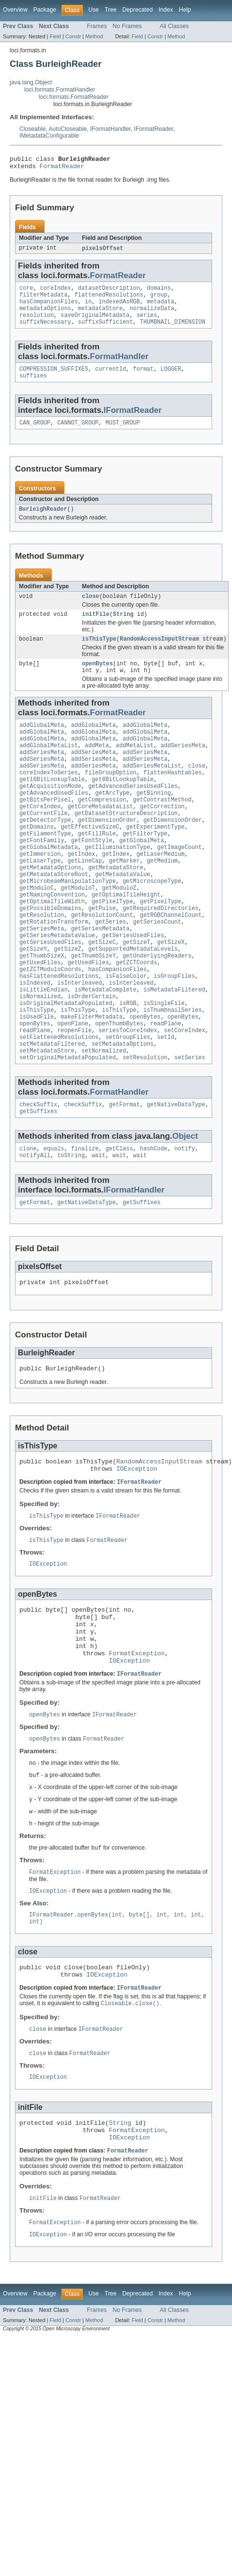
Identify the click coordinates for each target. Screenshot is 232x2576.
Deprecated (138, 9)
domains (159, 292)
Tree (111, 9)
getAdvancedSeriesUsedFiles (133, 813)
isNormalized (40, 1054)
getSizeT (136, 992)
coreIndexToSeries (48, 798)
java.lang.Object (31, 82)
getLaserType (40, 899)
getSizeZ (67, 1000)
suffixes (33, 387)
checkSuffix (38, 1172)
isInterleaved (79, 1038)
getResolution (41, 961)
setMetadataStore (47, 1116)
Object (185, 1204)
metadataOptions (45, 315)
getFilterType (145, 868)
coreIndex (55, 292)
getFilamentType (45, 868)
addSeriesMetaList (152, 790)
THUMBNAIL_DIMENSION (172, 331)
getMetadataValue (122, 914)
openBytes (97, 680)
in (88, 308)
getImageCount (179, 883)
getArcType (112, 821)
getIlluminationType (117, 883)
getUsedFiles (40, 1015)
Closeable (32, 129)
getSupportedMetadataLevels (133, 1000)
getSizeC (102, 992)
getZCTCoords (136, 1015)
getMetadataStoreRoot (53, 914)
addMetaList (135, 767)
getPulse (102, 953)
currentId (110, 379)
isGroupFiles (174, 1031)
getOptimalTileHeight (126, 938)
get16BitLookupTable (52, 806)
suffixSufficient (105, 331)
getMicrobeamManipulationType (67, 922)
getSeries (110, 969)
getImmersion (40, 891)
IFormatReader (153, 129)
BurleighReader (43, 522)
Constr (73, 36)
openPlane (72, 1085)
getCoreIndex (40, 837)
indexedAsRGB (118, 308)
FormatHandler (119, 365)
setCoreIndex (184, 1093)
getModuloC (36, 930)
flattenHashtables (172, 798)
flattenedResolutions (109, 300)
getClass (119, 1218)
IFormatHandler (110, 129)
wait (98, 1225)
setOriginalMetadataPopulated (67, 1124)
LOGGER (170, 379)
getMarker (124, 899)
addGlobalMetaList (48, 767)
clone (28, 1218)
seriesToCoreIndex (127, 1093)
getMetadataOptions (50, 907)
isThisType (99, 655)
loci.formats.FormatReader (73, 97)
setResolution (145, 1124)
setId (165, 1100)
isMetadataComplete (106, 1046)
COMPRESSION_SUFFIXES (53, 379)
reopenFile (74, 1093)
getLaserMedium (161, 891)
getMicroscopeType (152, 922)
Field (55, 36)
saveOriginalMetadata (95, 323)
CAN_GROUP (34, 435)
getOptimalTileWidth (52, 945)
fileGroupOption (111, 798)
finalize (85, 1218)
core (26, 292)
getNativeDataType (176, 1172)
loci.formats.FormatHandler (59, 89)
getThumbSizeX (41, 1007)
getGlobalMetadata (48, 883)
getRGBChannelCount (171, 961)
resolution (36, 323)
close (90, 610)
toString (71, 1225)
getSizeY (33, 1000)
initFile (95, 629)
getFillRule (97, 868)
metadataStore (100, 315)
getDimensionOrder (107, 852)
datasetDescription (109, 292)
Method (94, 36)
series (147, 323)
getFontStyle (91, 876)
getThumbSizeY (93, 1007)
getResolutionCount (102, 961)
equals (54, 1218)
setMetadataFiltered (52, 1108)
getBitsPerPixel (45, 829)
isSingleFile (164, 1062)
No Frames (127, 26)
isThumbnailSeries (172, 1069)
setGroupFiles (128, 1100)
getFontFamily (41, 876)
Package (44, 9)
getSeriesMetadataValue (57, 984)
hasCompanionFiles (48, 308)
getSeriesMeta (41, 976)
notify (184, 1218)
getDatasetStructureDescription (126, 844)
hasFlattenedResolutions (58, 1031)
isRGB (128, 1062)
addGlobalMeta (41, 744)
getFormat (124, 1172)
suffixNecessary (45, 331)
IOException (136, 1545)
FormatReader (62, 168)
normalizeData (151, 315)
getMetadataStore (115, 907)
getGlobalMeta (141, 876)
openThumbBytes (119, 1085)
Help (185, 9)
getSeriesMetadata (100, 976)
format (143, 379)
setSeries (189, 1124)
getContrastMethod (162, 829)
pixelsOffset (102, 251)
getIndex (81, 891)
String (123, 629)
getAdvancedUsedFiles (53, 821)
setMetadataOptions (123, 1108)
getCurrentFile (43, 844)
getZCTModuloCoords (50, 1023)
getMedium (162, 899)
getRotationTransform (53, 969)
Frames (97, 26)
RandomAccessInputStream (159, 655)
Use (93, 9)
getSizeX (171, 992)
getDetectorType (45, 852)
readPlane (165, 1085)
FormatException (137, 1742)
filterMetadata (43, 300)
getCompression (102, 829)
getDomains (36, 860)
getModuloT (78, 930)
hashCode (154, 1218)
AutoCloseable (67, 129)
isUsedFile (36, 1077)
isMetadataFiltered (174, 1046)
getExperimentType (155, 860)
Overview (15, 9)
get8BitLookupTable (123, 806)
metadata (160, 308)
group (159, 300)
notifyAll (34, 1225)
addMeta (97, 767)
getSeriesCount (157, 969)
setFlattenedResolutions (58, 1100)
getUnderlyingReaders (157, 1007)
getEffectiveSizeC (90, 860)
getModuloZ (119, 930)
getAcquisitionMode (50, 813)
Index (165, 9)
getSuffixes (38, 1179)
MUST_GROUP (123, 435)
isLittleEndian (43, 1046)
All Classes (174, 26)
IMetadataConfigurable (49, 135)
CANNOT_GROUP (77, 435)
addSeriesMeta (182, 767)
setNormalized (103, 1116)
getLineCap (85, 899)
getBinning (154, 821)
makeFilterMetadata (92, 1077)
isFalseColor (126, 1031)
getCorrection (162, 837)
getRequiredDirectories (160, 953)
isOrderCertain (92, 1054)
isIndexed (34, 1038)
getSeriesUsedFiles (133, 984)
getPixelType (112, 945)
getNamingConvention (52, 938)
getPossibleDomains (50, 953)
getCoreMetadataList (100, 837)
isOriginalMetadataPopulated (65, 1062)
